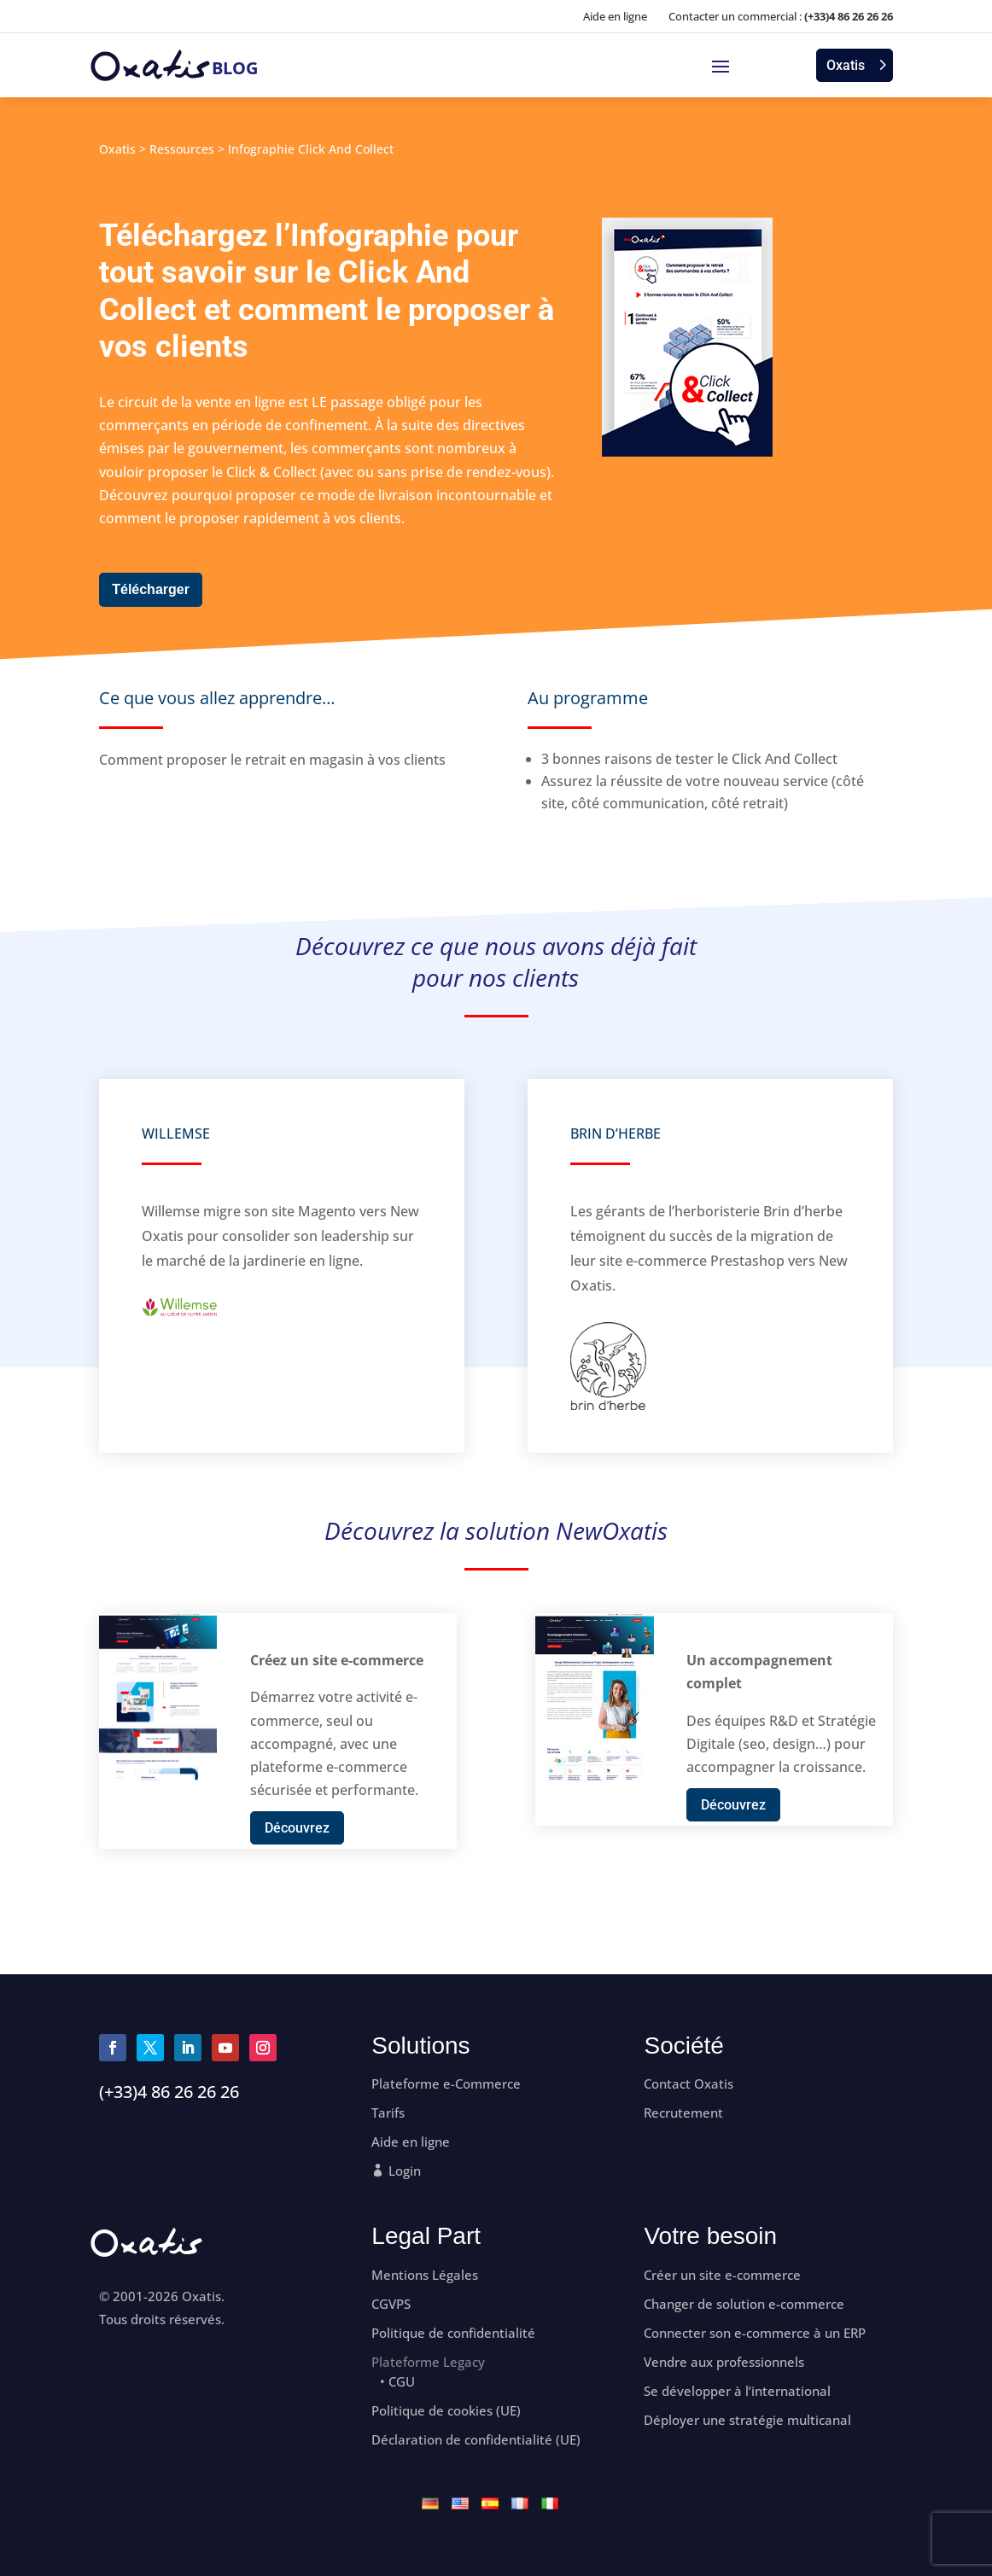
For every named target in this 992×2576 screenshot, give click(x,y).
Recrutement (683, 2113)
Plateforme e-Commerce (446, 2084)
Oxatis (845, 65)
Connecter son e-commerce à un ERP (755, 2333)
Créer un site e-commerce (722, 2275)
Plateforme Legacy (428, 2361)
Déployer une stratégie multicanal (747, 2420)
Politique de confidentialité (453, 2333)
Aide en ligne (615, 16)
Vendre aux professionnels (724, 2362)
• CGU (397, 2382)
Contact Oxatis (688, 2084)
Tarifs (388, 2113)
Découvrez (297, 1828)
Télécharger (151, 589)
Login (404, 2171)
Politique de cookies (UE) (446, 2411)
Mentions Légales (424, 2275)
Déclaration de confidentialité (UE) (476, 2440)
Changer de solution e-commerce (744, 2304)
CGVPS (391, 2304)
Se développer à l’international (737, 2391)
